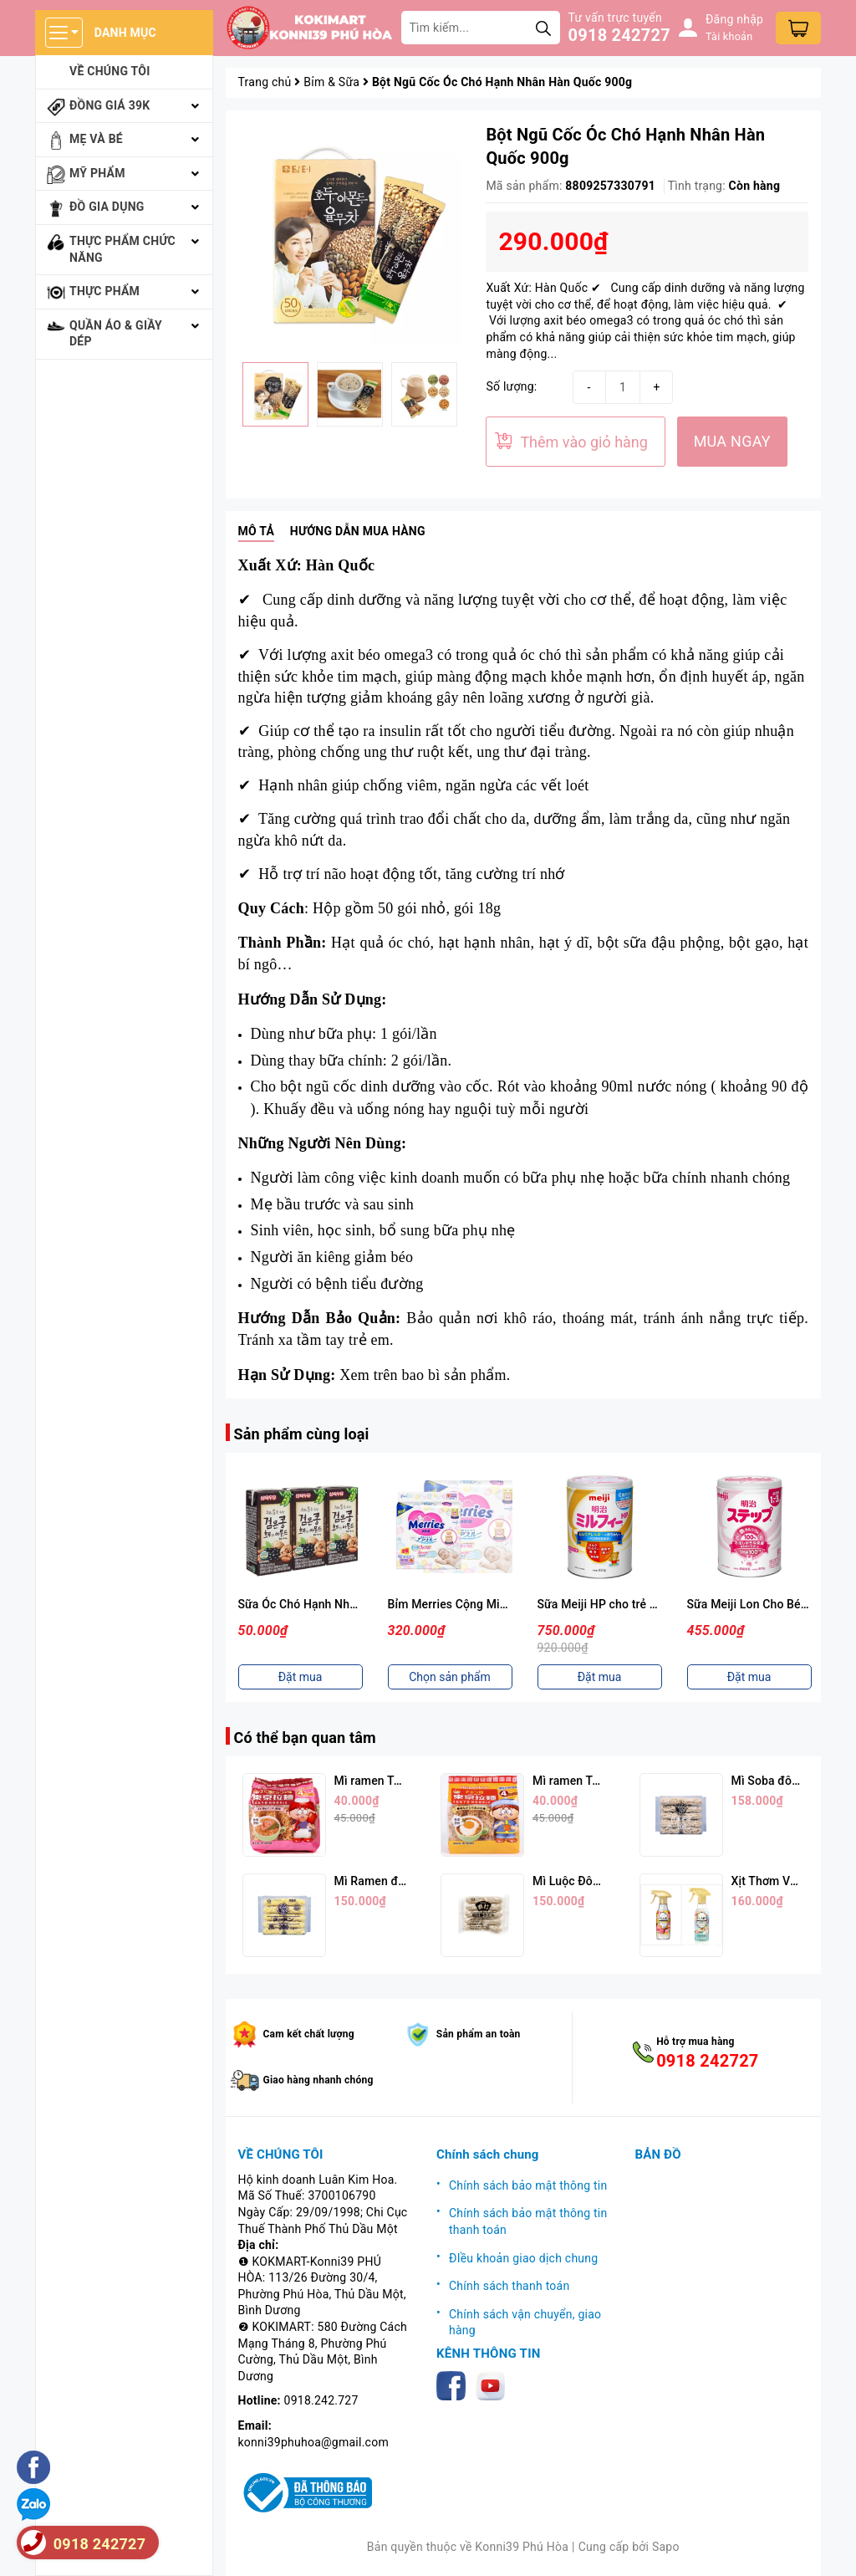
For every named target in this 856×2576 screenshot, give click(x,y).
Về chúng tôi (109, 71)
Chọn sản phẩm (450, 1677)
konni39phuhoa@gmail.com (313, 2442)
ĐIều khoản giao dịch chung (523, 2258)
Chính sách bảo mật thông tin (528, 2185)
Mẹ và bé (96, 139)
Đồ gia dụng (107, 206)
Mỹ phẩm (97, 173)
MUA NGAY (732, 441)
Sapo (666, 2546)
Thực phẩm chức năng (122, 249)
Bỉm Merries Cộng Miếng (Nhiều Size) (488, 1604)
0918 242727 (619, 35)
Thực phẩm (104, 291)
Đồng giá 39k (109, 105)
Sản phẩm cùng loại (301, 1434)
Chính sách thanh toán (509, 2285)
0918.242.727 (321, 2400)
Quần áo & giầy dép (115, 334)
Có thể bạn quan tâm (305, 1737)
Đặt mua (300, 1677)
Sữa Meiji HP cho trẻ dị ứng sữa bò (630, 1604)
